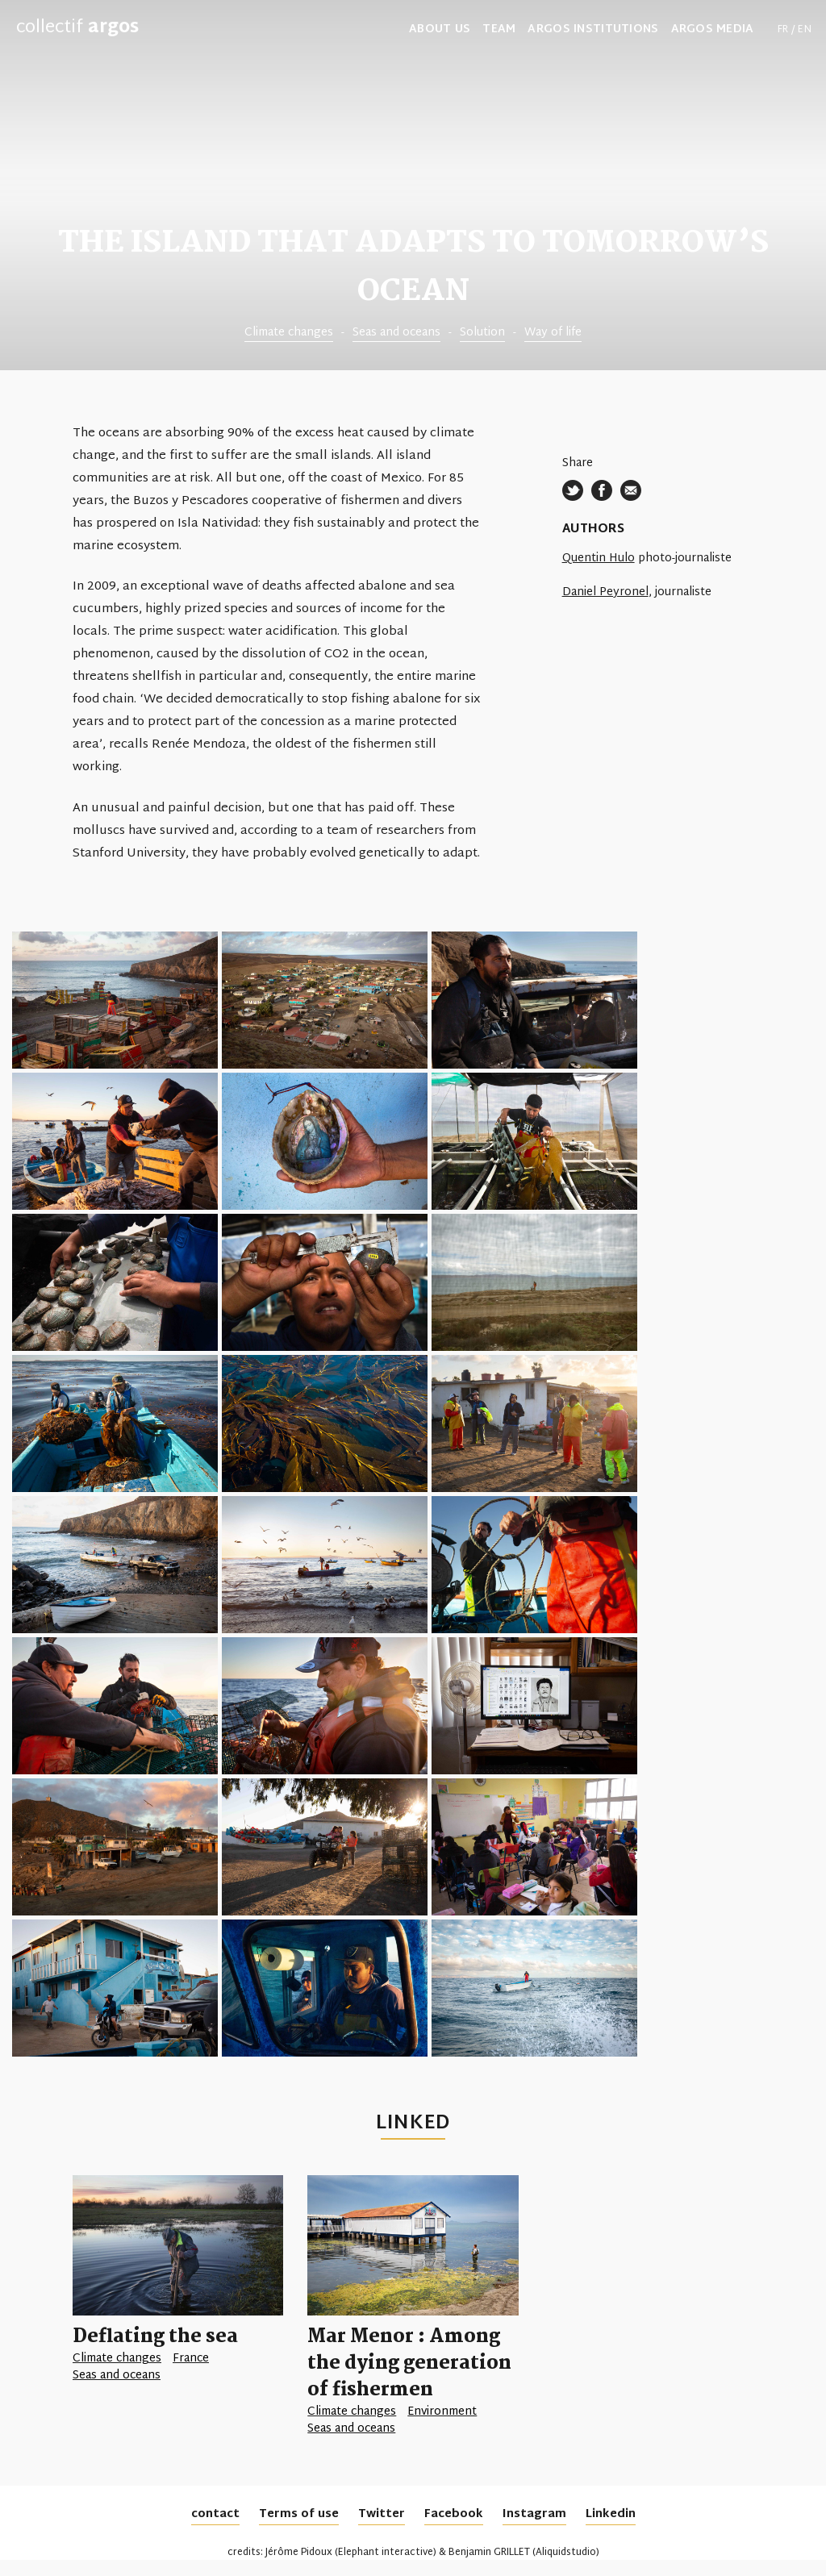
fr (783, 29)
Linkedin (611, 2514)
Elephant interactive (385, 2552)
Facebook (453, 2514)
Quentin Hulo (598, 558)
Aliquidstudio (566, 2552)
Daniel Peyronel (605, 592)
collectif (77, 28)
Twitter (381, 2514)
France (191, 2358)
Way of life (553, 333)
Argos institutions (593, 29)
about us (439, 29)
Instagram (534, 2514)
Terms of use (299, 2514)
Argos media (712, 29)
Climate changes (288, 333)
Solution (482, 333)
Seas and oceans (396, 333)
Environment (442, 2411)
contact (215, 2514)
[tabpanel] (413, 185)
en (804, 29)
